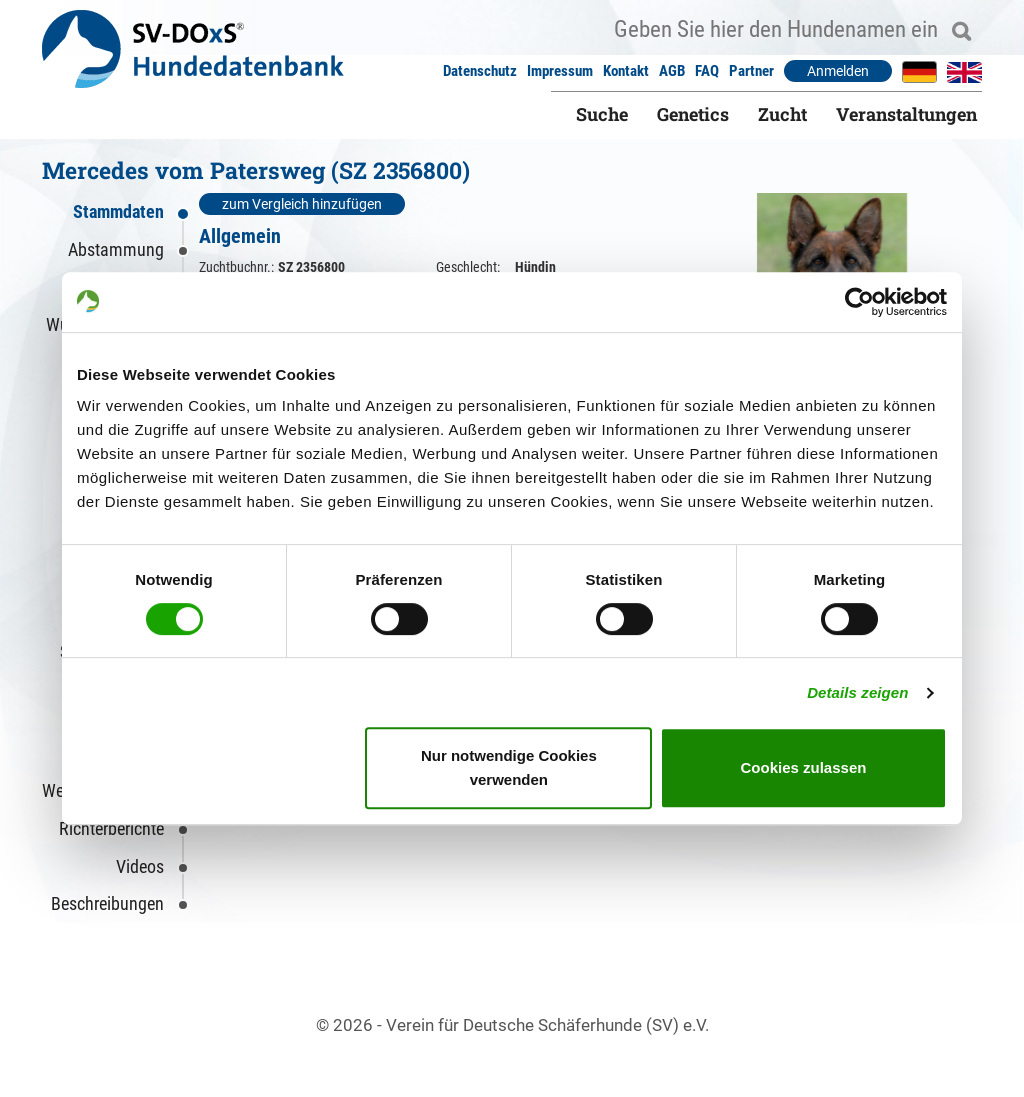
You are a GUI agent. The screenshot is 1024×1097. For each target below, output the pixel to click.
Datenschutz (480, 71)
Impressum (560, 71)
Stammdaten (118, 211)
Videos (140, 866)
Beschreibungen (107, 903)
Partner (751, 71)
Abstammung (116, 249)
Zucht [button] (782, 114)
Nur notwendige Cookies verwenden (509, 767)
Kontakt (626, 71)
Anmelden (838, 71)
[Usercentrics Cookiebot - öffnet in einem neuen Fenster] (859, 302)
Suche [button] (602, 114)
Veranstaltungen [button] (906, 114)
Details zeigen (857, 692)
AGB (672, 71)
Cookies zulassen (804, 767)
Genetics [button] (693, 114)
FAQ (707, 71)
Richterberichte (111, 828)
